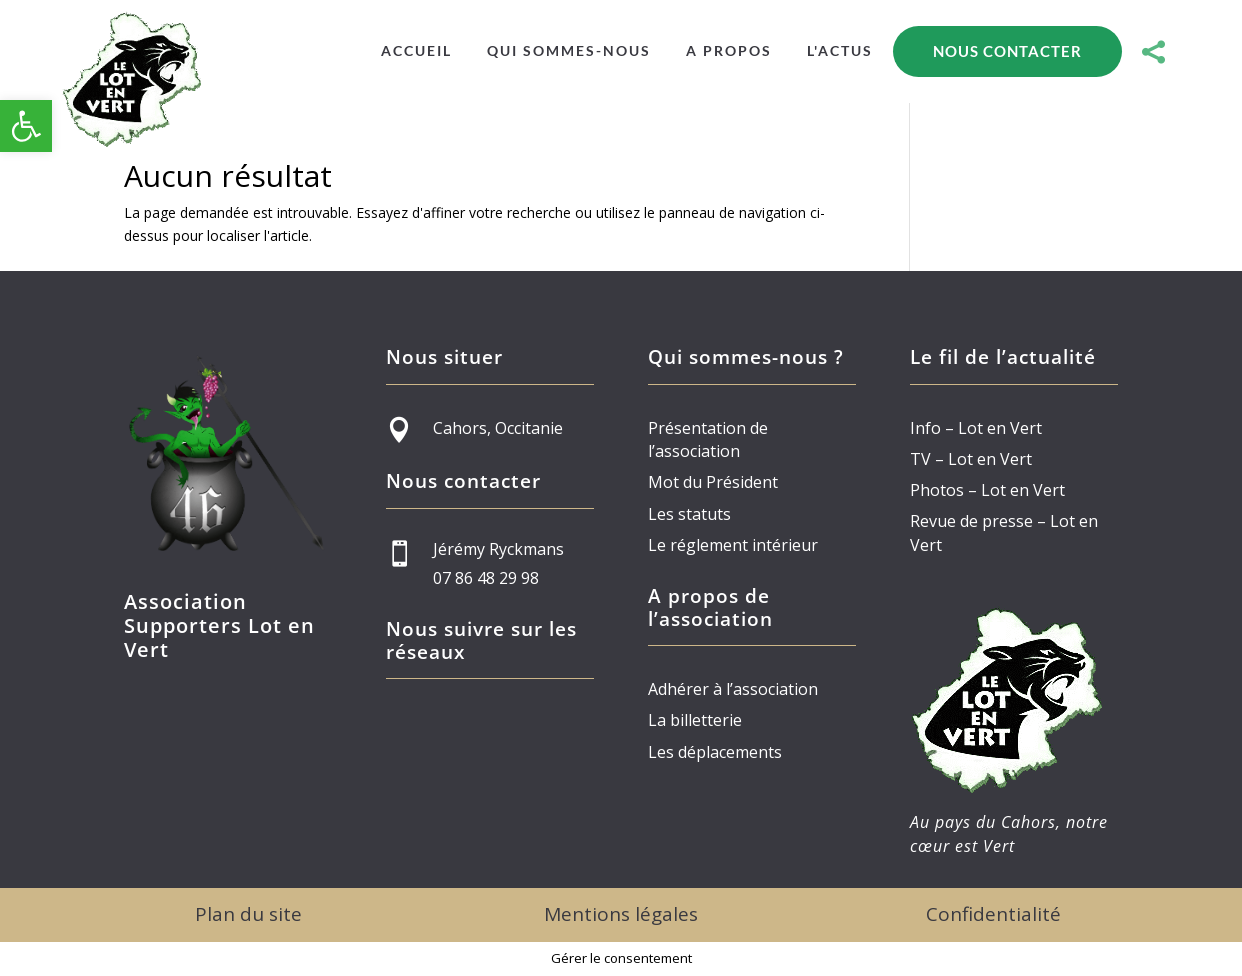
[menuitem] (416, 51)
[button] (26, 126)
